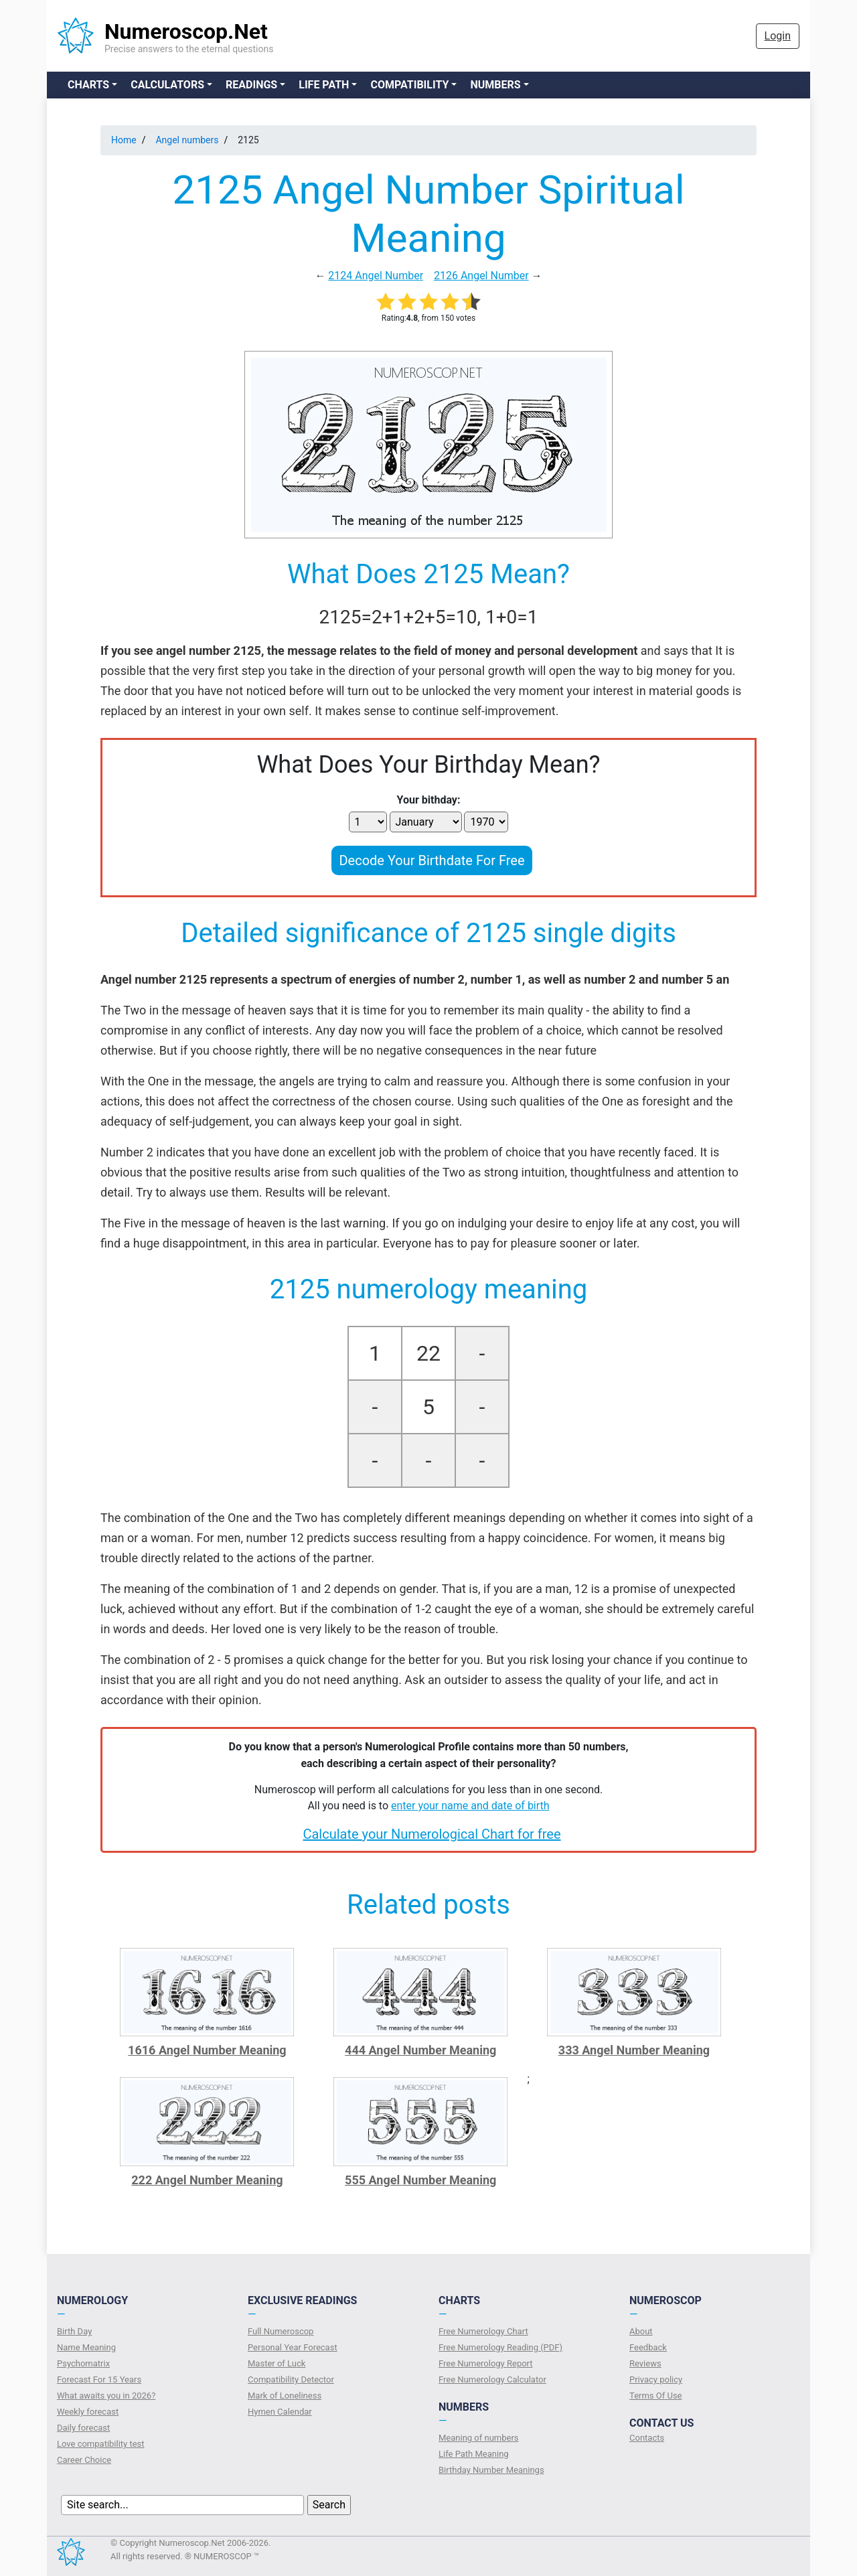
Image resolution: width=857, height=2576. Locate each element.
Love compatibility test (101, 2444)
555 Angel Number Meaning (420, 2180)
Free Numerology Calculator (492, 2379)
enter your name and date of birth (470, 1805)
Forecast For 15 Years (99, 2379)
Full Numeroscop (280, 2331)
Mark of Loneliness (284, 2396)
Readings (251, 84)
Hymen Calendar (280, 2412)
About (641, 2331)
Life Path (324, 84)
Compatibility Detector (291, 2379)
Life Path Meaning (474, 2454)
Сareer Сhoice (84, 2460)
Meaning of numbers (479, 2438)
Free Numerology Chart (483, 2331)
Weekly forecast (88, 2412)
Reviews (645, 2363)
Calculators (167, 84)
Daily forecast (83, 2428)
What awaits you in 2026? (106, 2396)
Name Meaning (86, 2347)
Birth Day (74, 2331)
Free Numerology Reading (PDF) (500, 2347)
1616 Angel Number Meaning (207, 2050)
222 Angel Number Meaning (207, 2180)
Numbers (495, 84)
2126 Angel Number (481, 275)
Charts (88, 84)
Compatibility (409, 84)
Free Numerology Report (486, 2363)
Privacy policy (655, 2379)
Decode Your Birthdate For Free (431, 860)
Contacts (646, 2438)
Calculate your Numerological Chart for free (431, 1834)
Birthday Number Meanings (491, 2470)
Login (778, 35)
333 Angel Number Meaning (634, 2050)
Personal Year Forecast (292, 2347)
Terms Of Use (655, 2396)
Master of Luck (276, 2363)
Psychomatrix (83, 2363)
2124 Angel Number (375, 275)
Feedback (648, 2347)
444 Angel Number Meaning (420, 2050)
